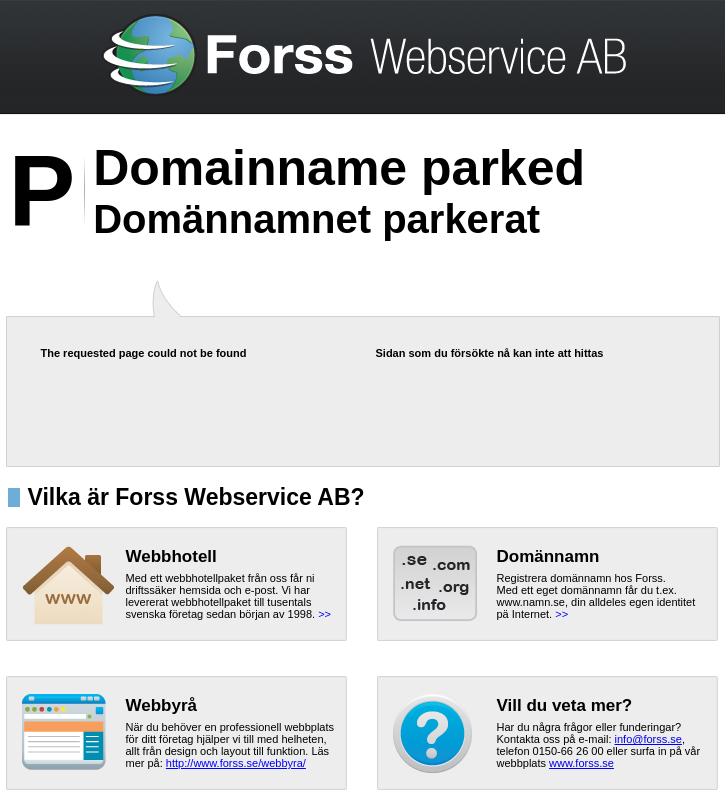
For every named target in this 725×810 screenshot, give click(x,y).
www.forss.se (581, 763)
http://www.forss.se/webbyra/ (236, 763)
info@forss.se (648, 739)
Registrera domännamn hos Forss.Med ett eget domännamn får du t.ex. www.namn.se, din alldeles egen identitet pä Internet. (596, 596)
